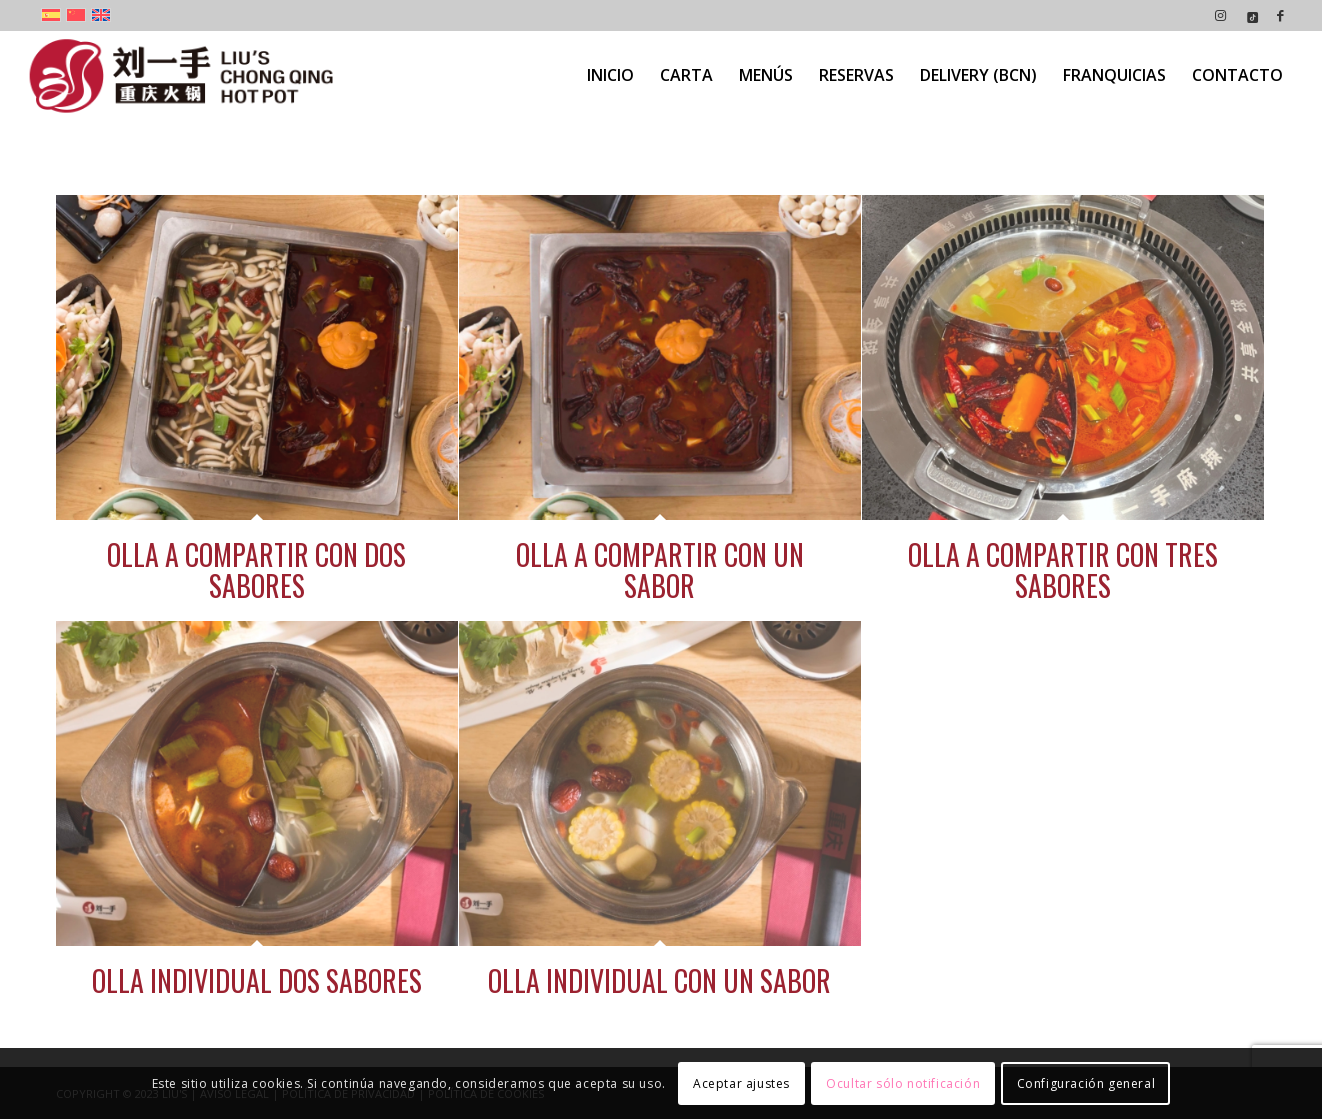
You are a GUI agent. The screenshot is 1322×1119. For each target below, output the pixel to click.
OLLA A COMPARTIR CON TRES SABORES (1063, 570)
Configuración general (1086, 1083)
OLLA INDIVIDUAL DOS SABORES (257, 980)
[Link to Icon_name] (1250, 15)
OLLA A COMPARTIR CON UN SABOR (660, 570)
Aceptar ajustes (741, 1083)
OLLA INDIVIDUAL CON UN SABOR (659, 980)
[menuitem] (610, 75)
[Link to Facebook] (1281, 15)
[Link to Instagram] (1220, 15)
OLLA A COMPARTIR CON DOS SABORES (256, 570)
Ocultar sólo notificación (903, 1083)
